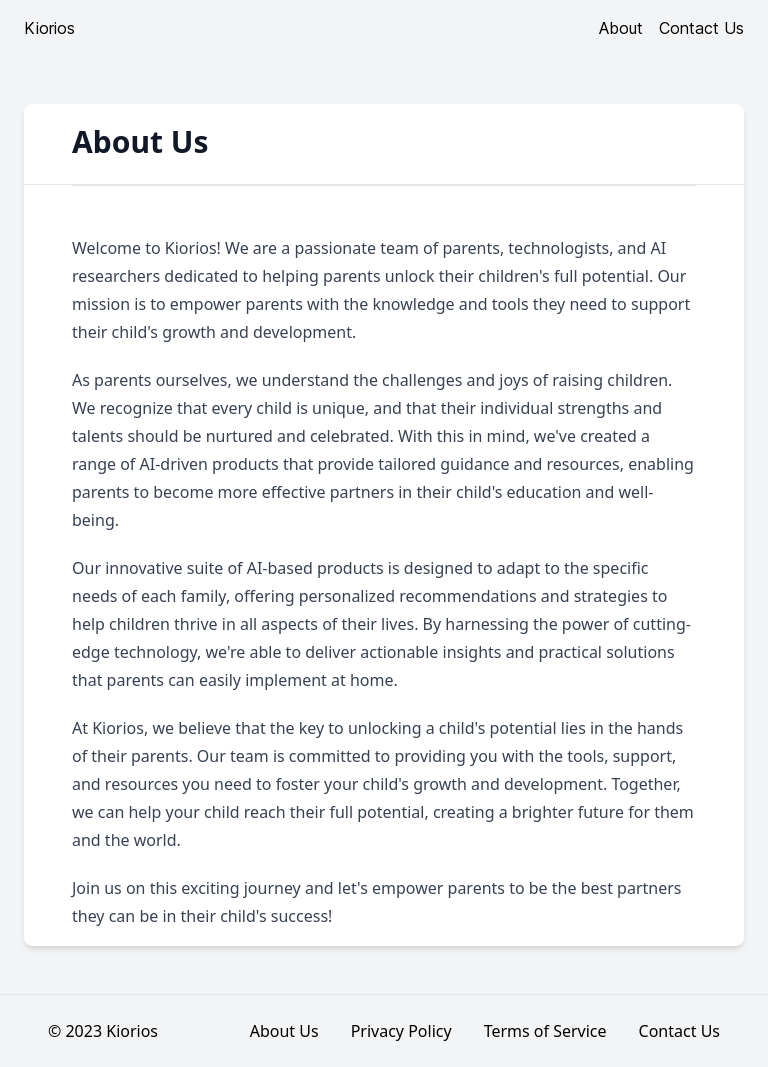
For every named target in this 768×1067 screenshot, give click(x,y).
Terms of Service (545, 1031)
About (621, 28)
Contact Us (701, 28)
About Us (284, 1031)
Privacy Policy (401, 1031)
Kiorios (49, 28)
